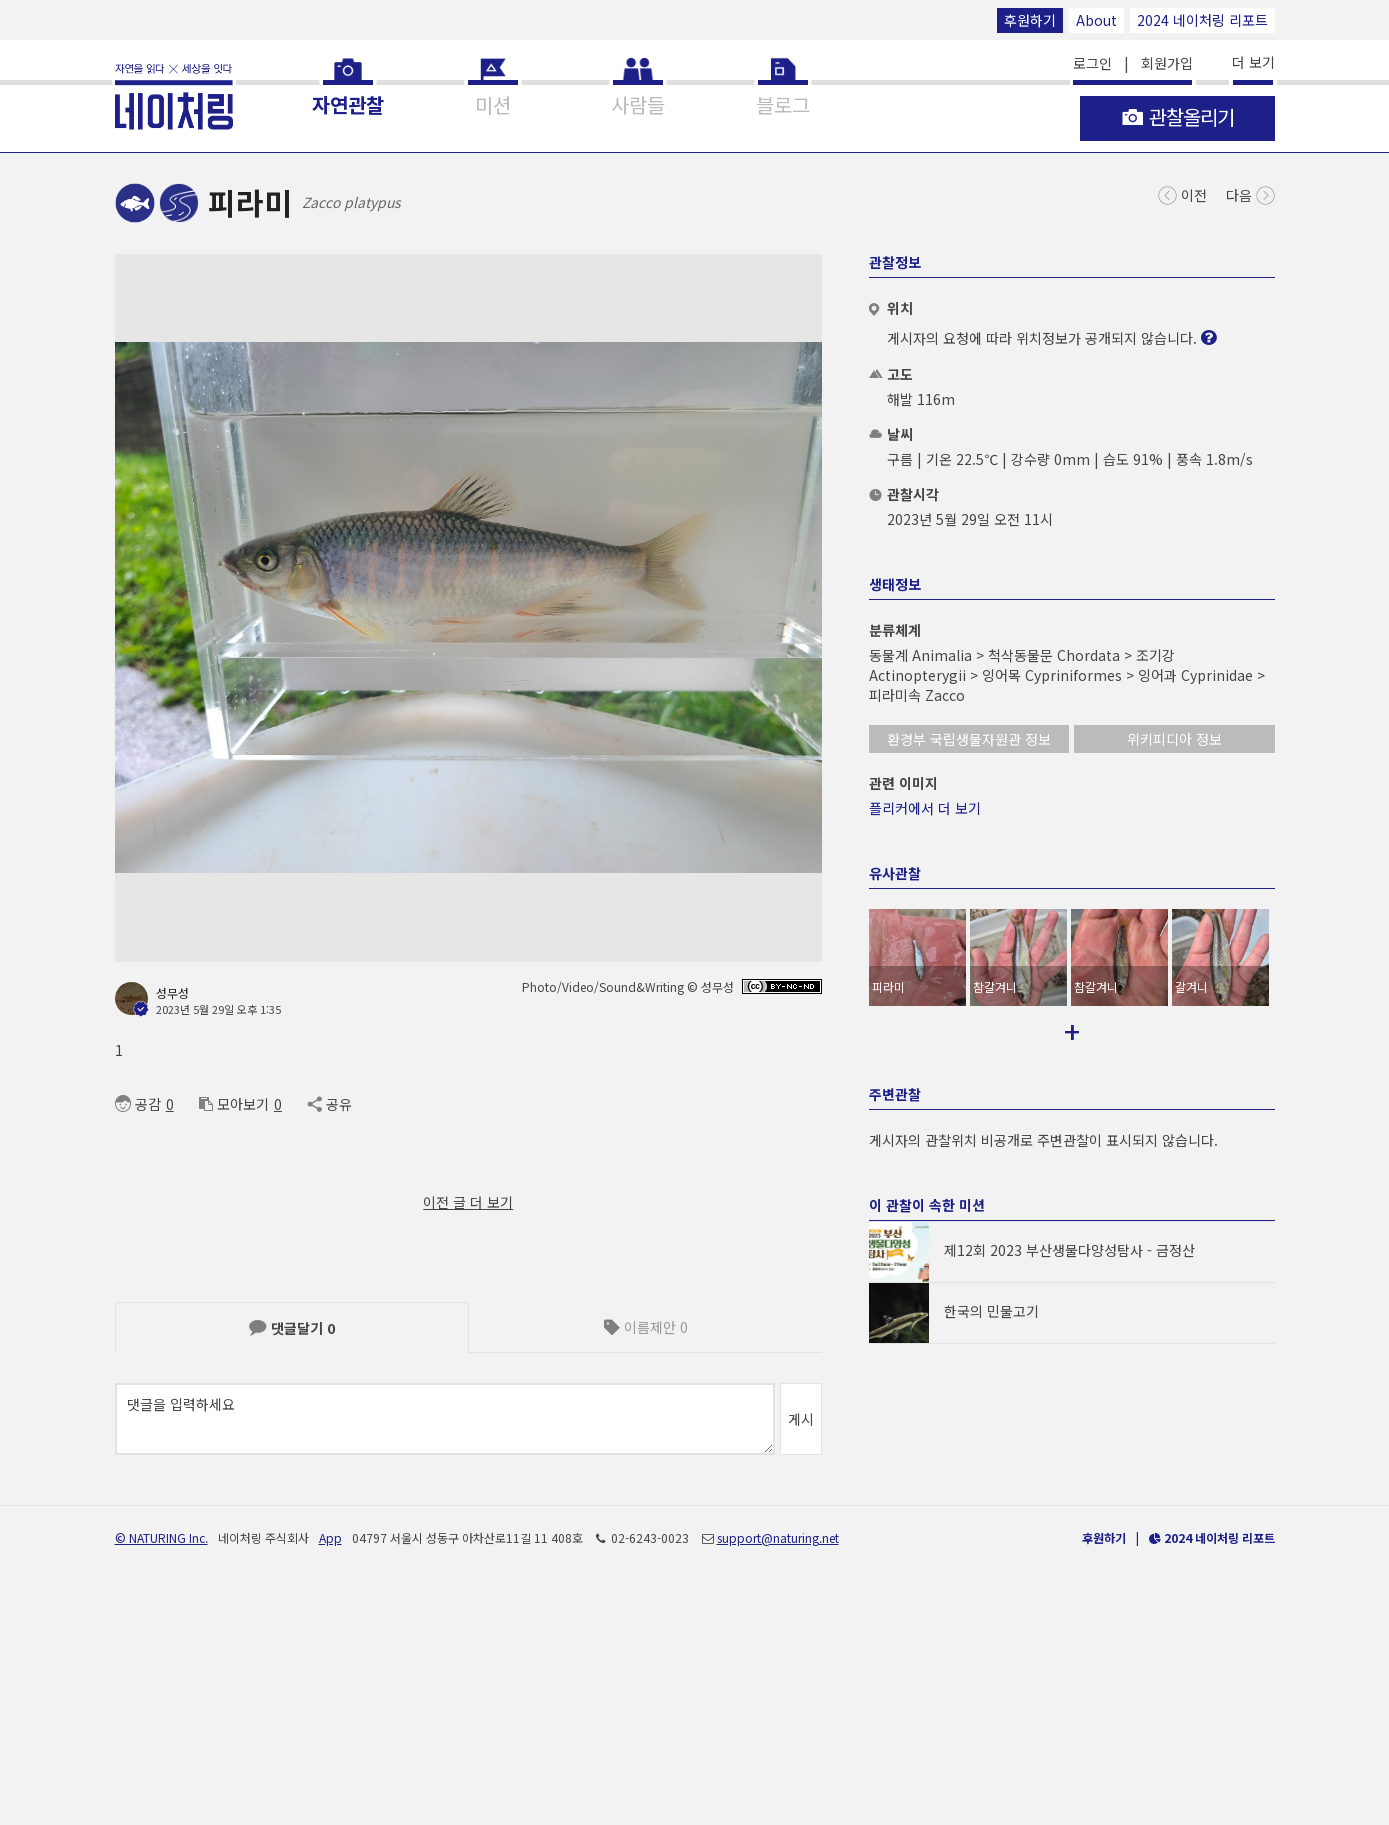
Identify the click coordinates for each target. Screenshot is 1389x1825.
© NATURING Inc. (161, 1762)
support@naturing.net (778, 1762)
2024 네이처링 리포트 (1202, 20)
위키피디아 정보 (1174, 739)
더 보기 (1253, 62)
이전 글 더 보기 (468, 1202)
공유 (329, 1104)
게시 (801, 1419)
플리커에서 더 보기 (925, 808)
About (1096, 20)
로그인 (1092, 63)
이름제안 (646, 1327)
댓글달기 (292, 1328)
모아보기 (234, 1104)
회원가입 (1167, 63)
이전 (1182, 193)
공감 (138, 1104)
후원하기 (1030, 20)
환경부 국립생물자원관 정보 (969, 739)
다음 (1250, 193)
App (330, 1762)
